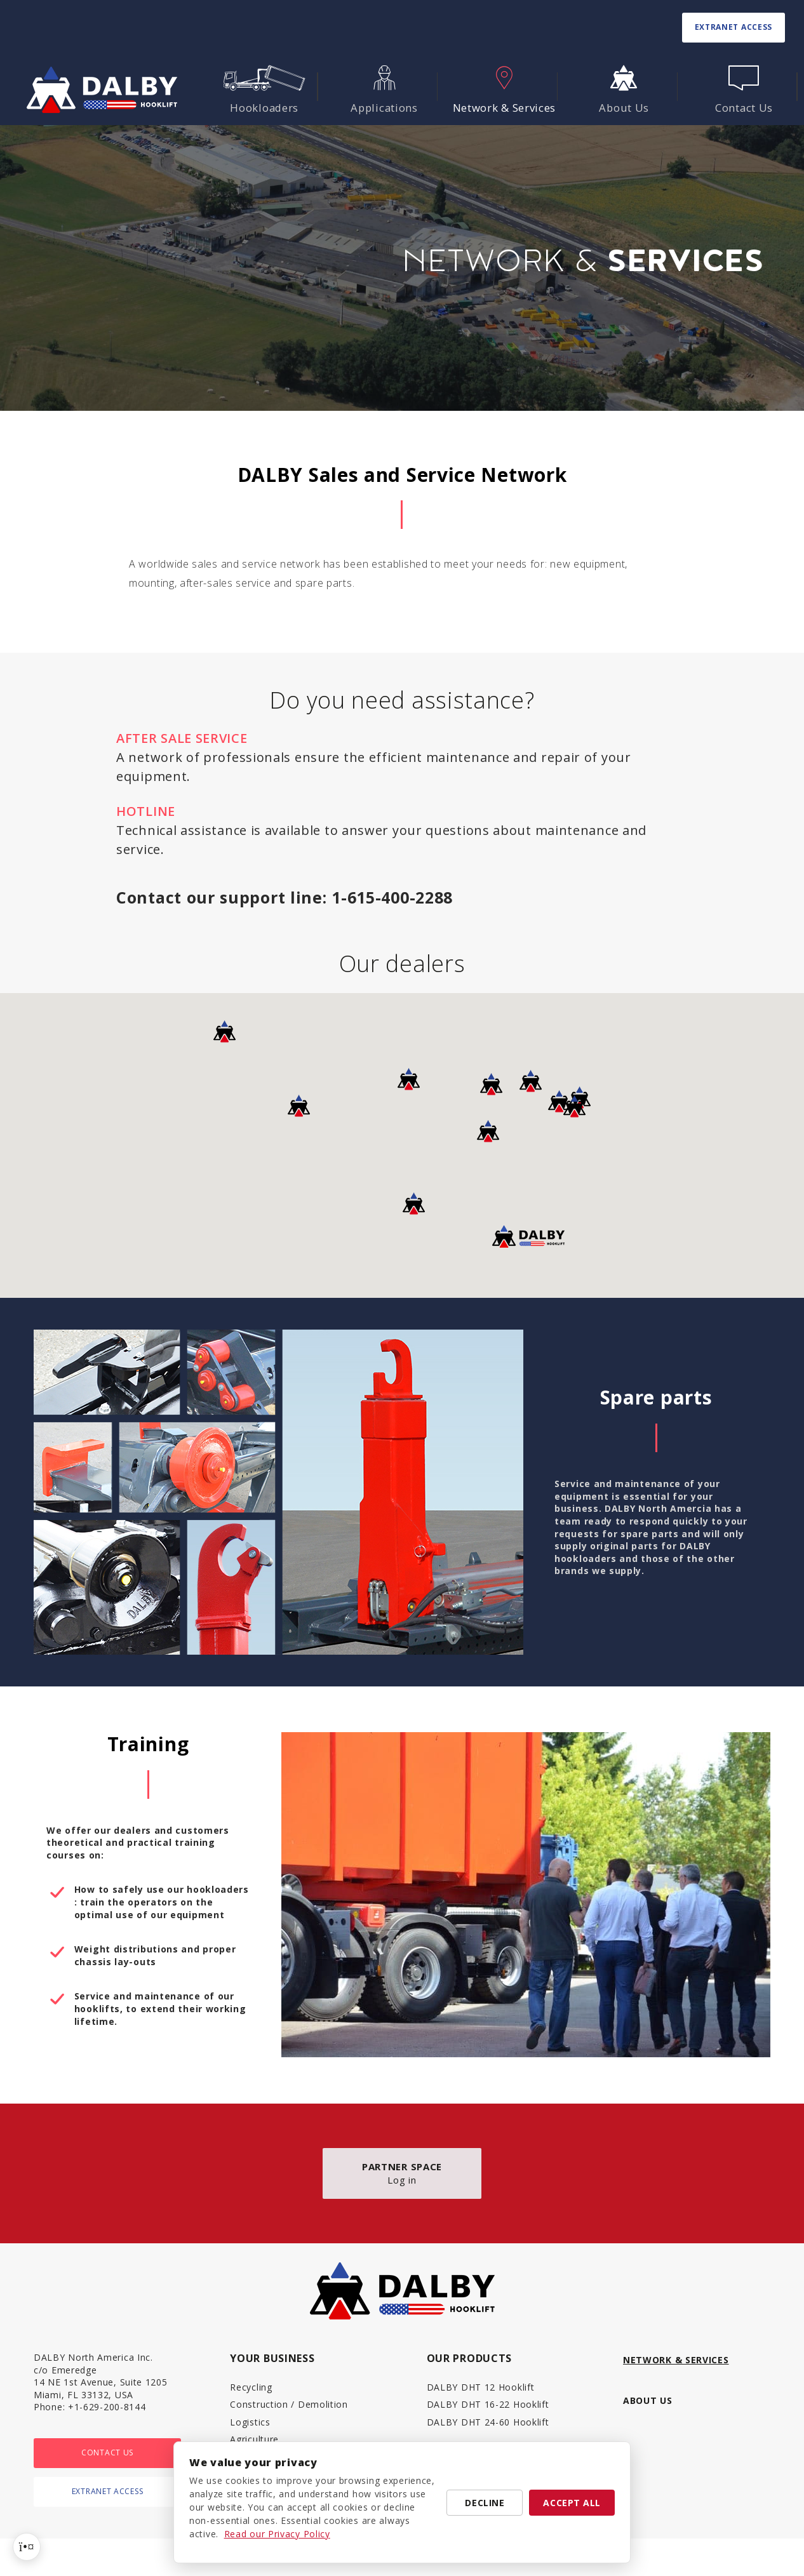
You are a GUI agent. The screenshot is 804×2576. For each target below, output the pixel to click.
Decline (484, 2503)
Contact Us (107, 2452)
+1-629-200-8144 (107, 2407)
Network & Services (676, 2360)
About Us (648, 2400)
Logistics (250, 2422)
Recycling (251, 2387)
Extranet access (734, 27)
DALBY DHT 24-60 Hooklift (488, 2422)
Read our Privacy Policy (277, 2534)
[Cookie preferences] (27, 2547)
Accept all (572, 2503)
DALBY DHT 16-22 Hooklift (488, 2404)
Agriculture (254, 2439)
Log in (402, 2173)
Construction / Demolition (289, 2404)
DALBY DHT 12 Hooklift (481, 2387)
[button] (530, 1081)
